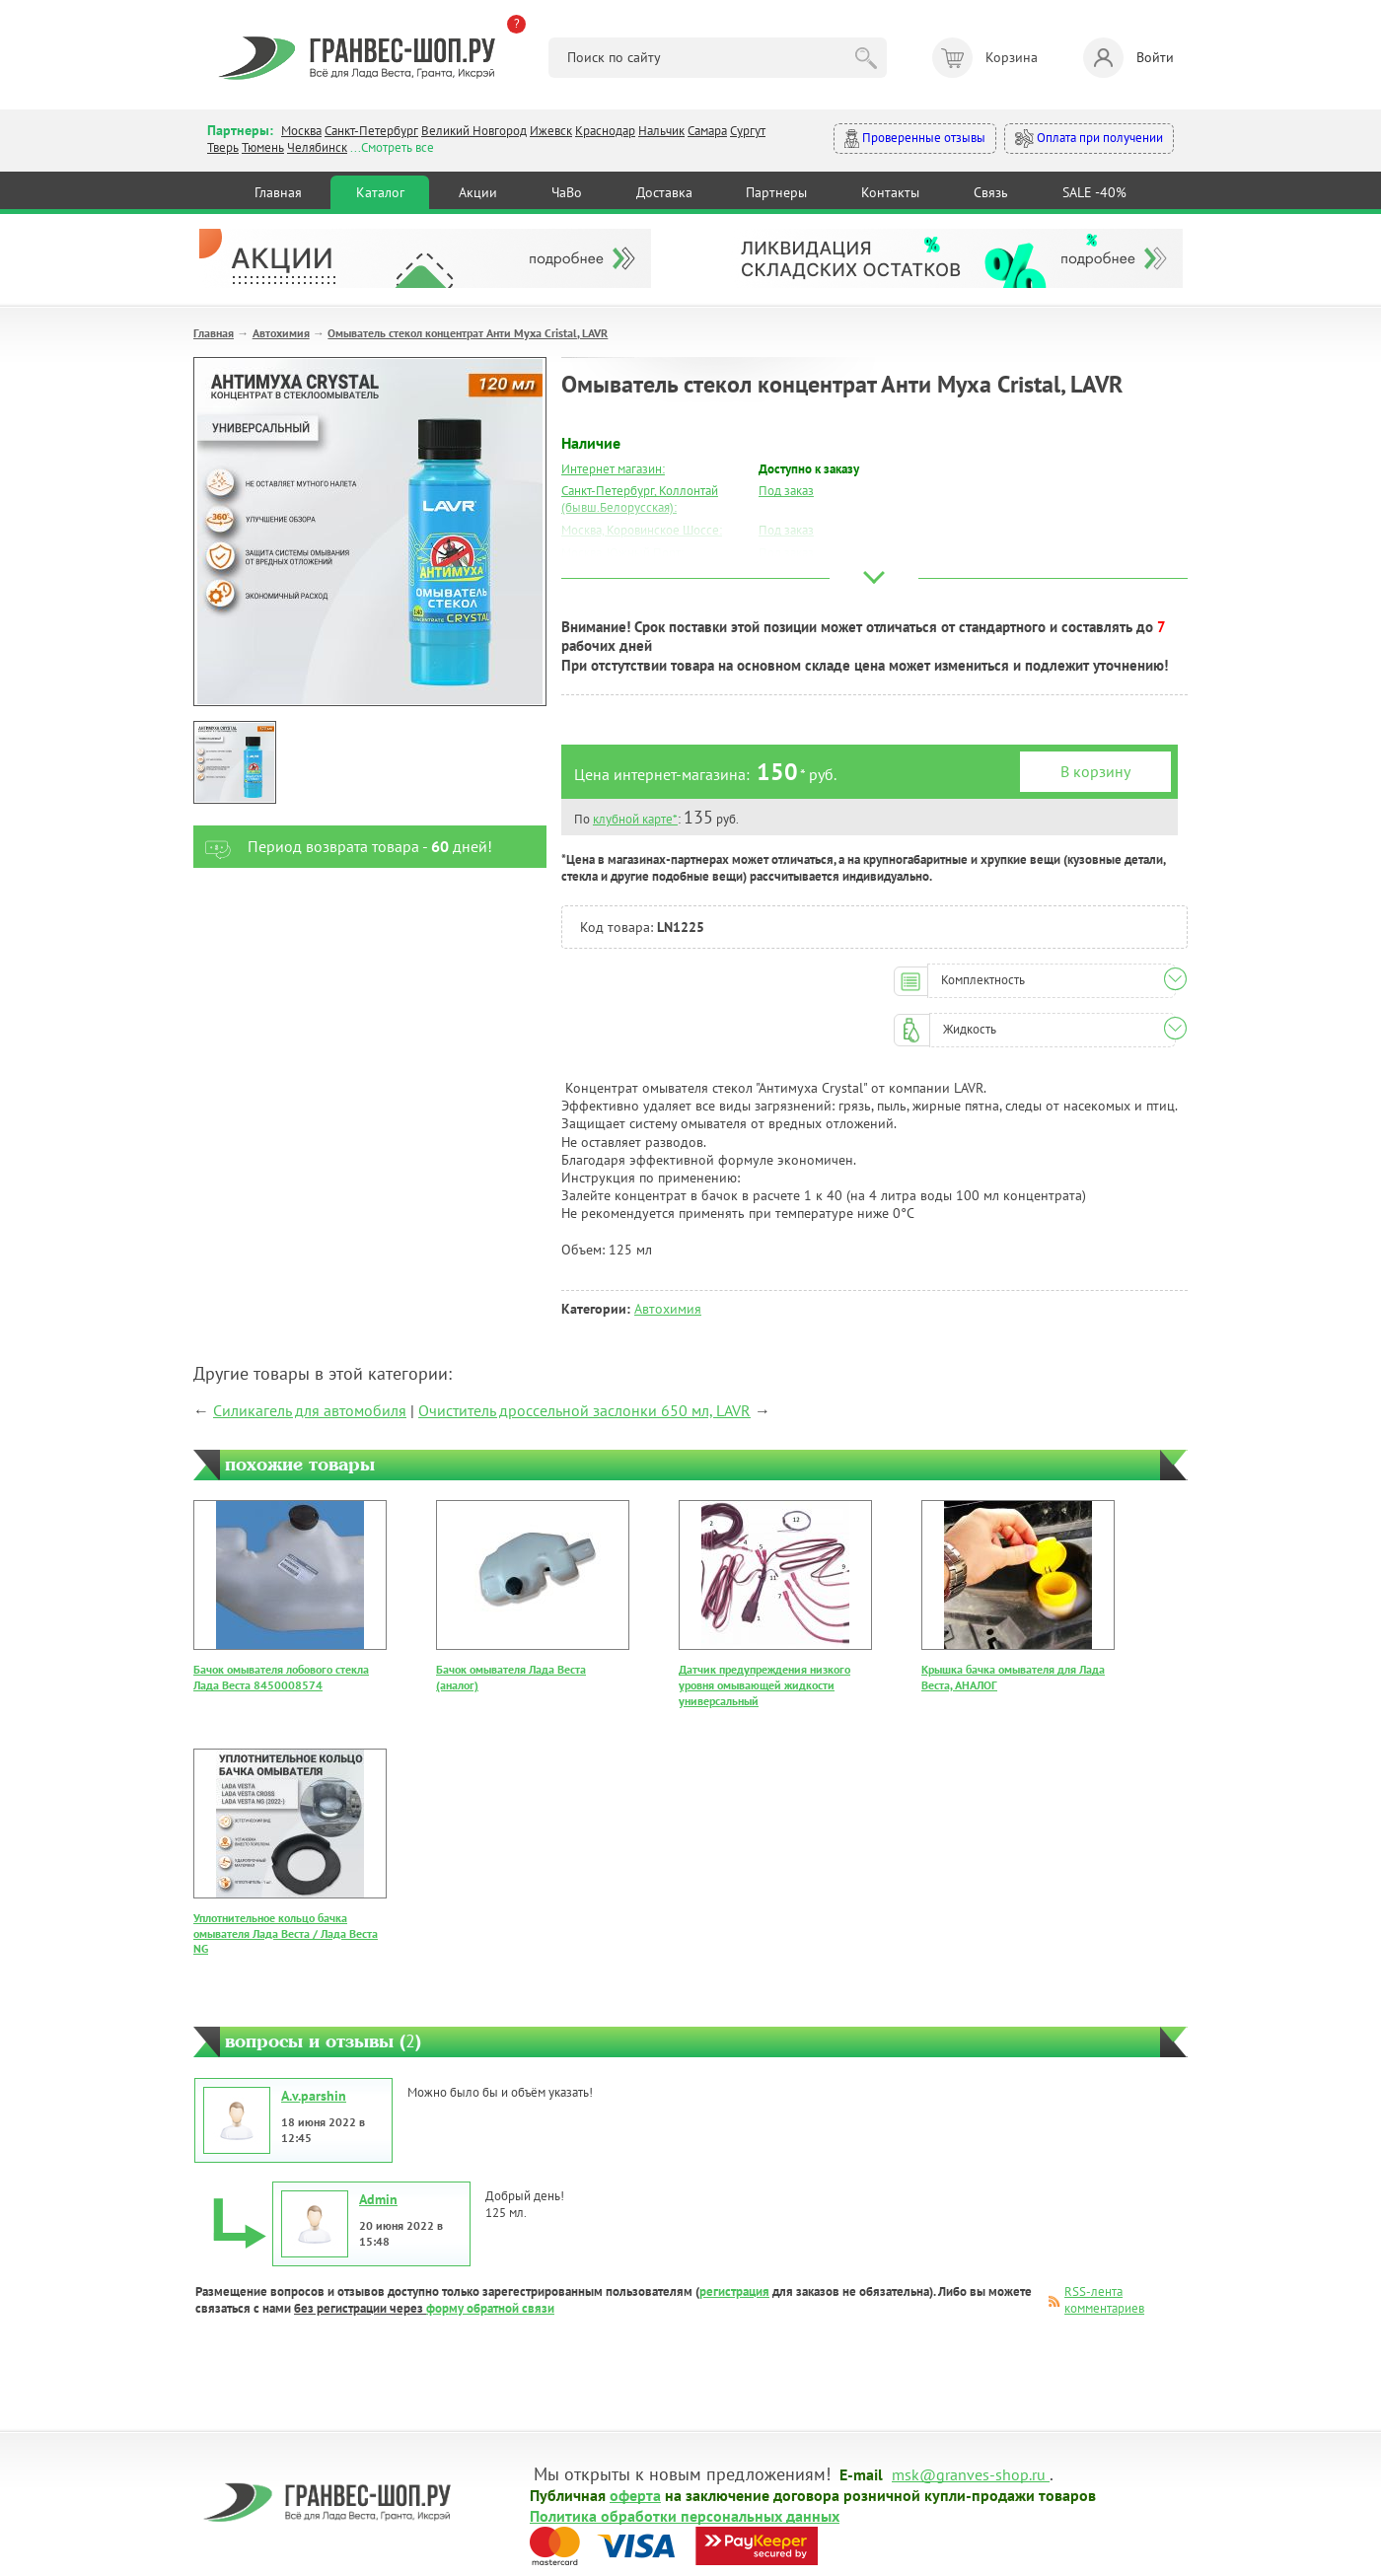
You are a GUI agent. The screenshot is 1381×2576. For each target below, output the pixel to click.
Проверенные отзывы (914, 138)
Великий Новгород (474, 130)
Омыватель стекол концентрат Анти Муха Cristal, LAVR (467, 332)
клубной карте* (635, 819)
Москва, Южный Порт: (622, 552)
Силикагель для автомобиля (309, 1410)
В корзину (1095, 771)
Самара (707, 130)
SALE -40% (1094, 192)
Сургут (747, 130)
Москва (301, 130)
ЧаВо (566, 192)
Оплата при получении (1089, 138)
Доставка (664, 192)
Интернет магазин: (613, 469)
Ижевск (551, 130)
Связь (991, 192)
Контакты (890, 192)
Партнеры (776, 192)
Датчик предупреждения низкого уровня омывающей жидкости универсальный (764, 1684)
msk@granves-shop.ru (969, 2473)
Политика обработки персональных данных (684, 2515)
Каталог (380, 192)
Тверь (223, 147)
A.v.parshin (313, 2096)
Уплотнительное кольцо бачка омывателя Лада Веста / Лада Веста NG (285, 1933)
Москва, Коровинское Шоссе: (641, 530)
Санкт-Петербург (371, 130)
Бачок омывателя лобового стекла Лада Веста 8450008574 (281, 1677)
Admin (378, 2199)
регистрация (734, 2291)
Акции (478, 192)
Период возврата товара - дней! (342, 846)
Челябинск (317, 147)
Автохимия (281, 332)
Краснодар (605, 130)
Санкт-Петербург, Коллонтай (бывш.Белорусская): (639, 499)
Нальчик (661, 130)
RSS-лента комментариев (1104, 2300)
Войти (1128, 57)
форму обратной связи (490, 2308)
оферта (635, 2494)
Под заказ (786, 490)
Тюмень (263, 147)
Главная (278, 192)
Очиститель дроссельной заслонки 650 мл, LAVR (584, 1410)
